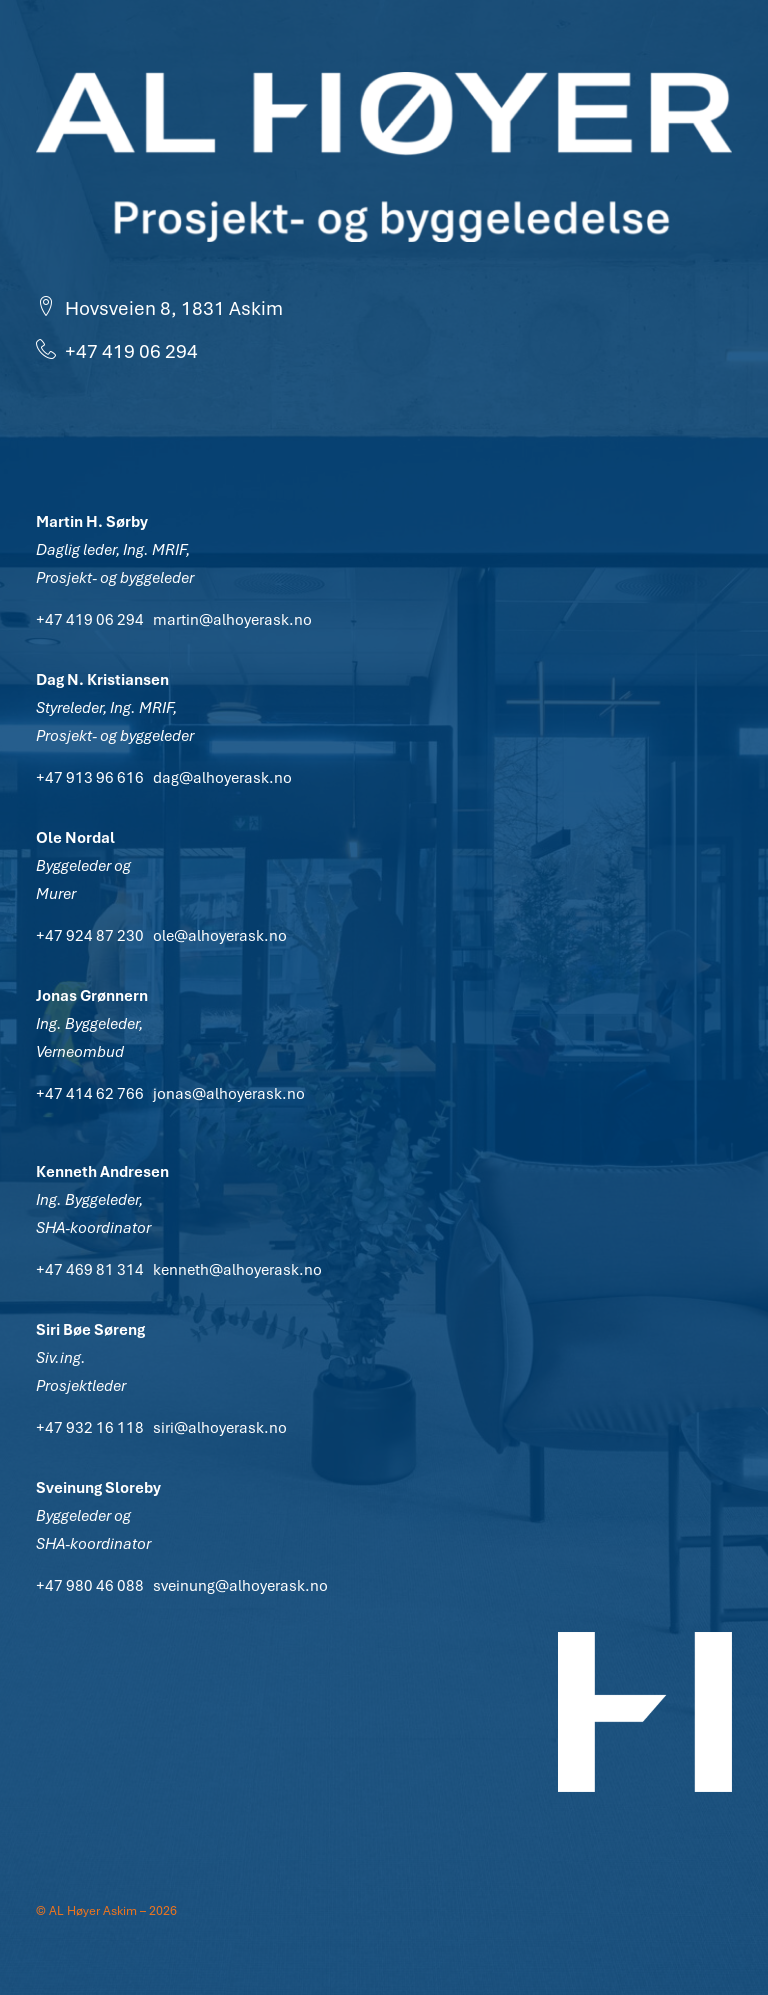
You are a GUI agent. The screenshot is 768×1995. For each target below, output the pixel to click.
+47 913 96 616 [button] (90, 778)
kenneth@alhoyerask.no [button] (237, 1270)
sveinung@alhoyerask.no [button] (240, 1586)
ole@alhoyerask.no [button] (220, 936)
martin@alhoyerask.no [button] (232, 620)
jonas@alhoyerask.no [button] (229, 1094)
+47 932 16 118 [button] (90, 1428)
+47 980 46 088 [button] (90, 1586)
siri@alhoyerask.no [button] (220, 1428)
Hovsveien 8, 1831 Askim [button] (159, 308)
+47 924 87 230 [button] (90, 936)
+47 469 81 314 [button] (90, 1270)
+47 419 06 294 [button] (117, 351)
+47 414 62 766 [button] (90, 1094)
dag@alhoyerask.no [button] (222, 778)
